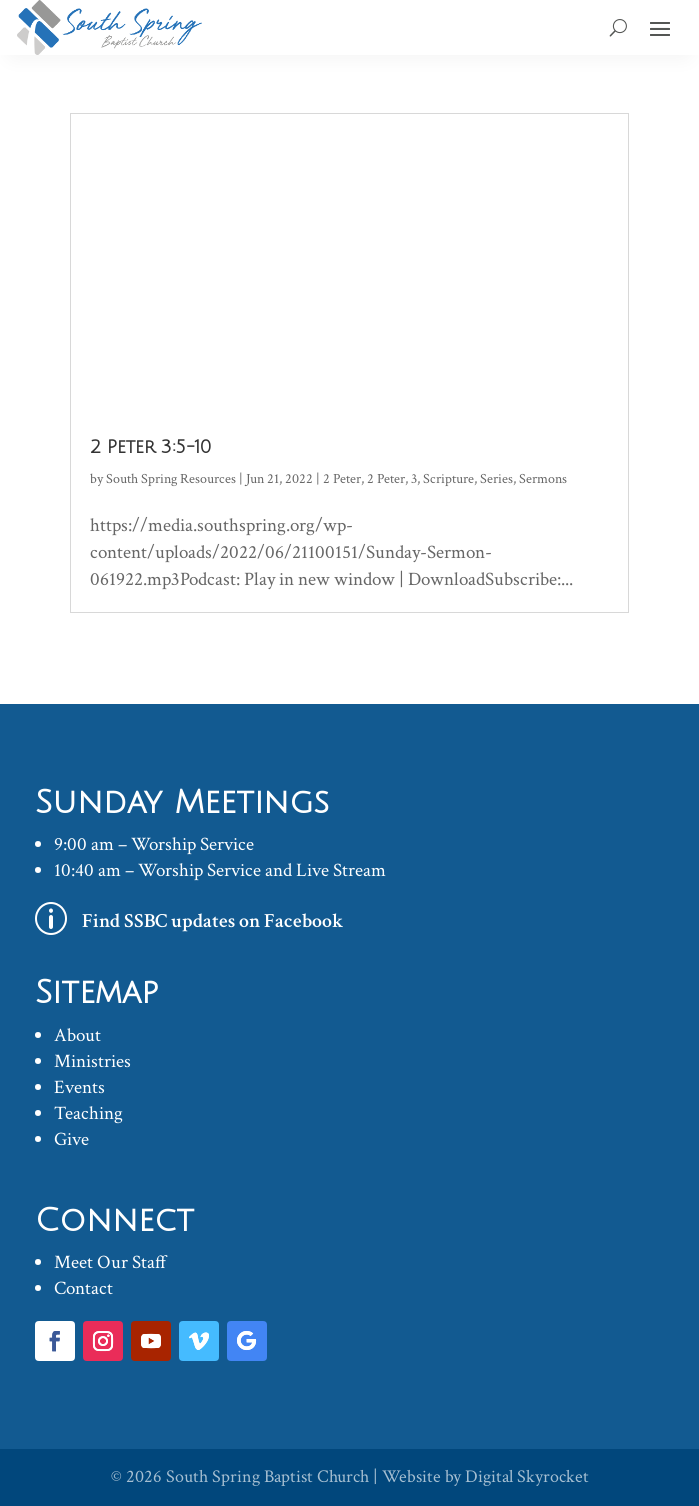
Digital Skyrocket (527, 1476)
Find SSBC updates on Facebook (213, 921)
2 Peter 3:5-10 (150, 447)
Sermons (543, 479)
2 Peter (342, 479)
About (77, 1035)
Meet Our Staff (110, 1262)
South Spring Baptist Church (267, 1476)
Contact (83, 1288)
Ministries (92, 1061)
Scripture (448, 479)
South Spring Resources (171, 479)
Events (79, 1087)
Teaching (88, 1113)
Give (71, 1139)
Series (496, 479)
